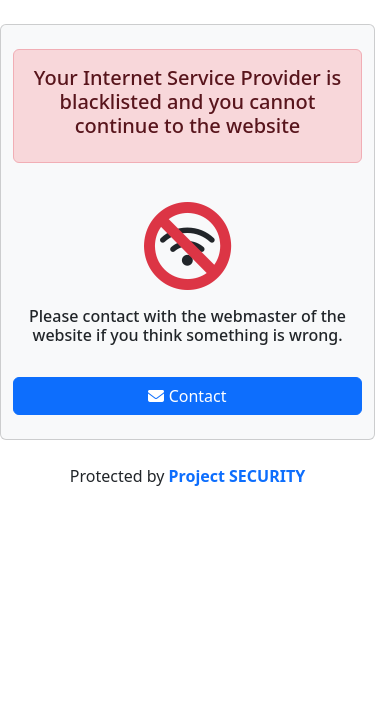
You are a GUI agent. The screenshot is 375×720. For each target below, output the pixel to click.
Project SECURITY (237, 476)
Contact (187, 396)
